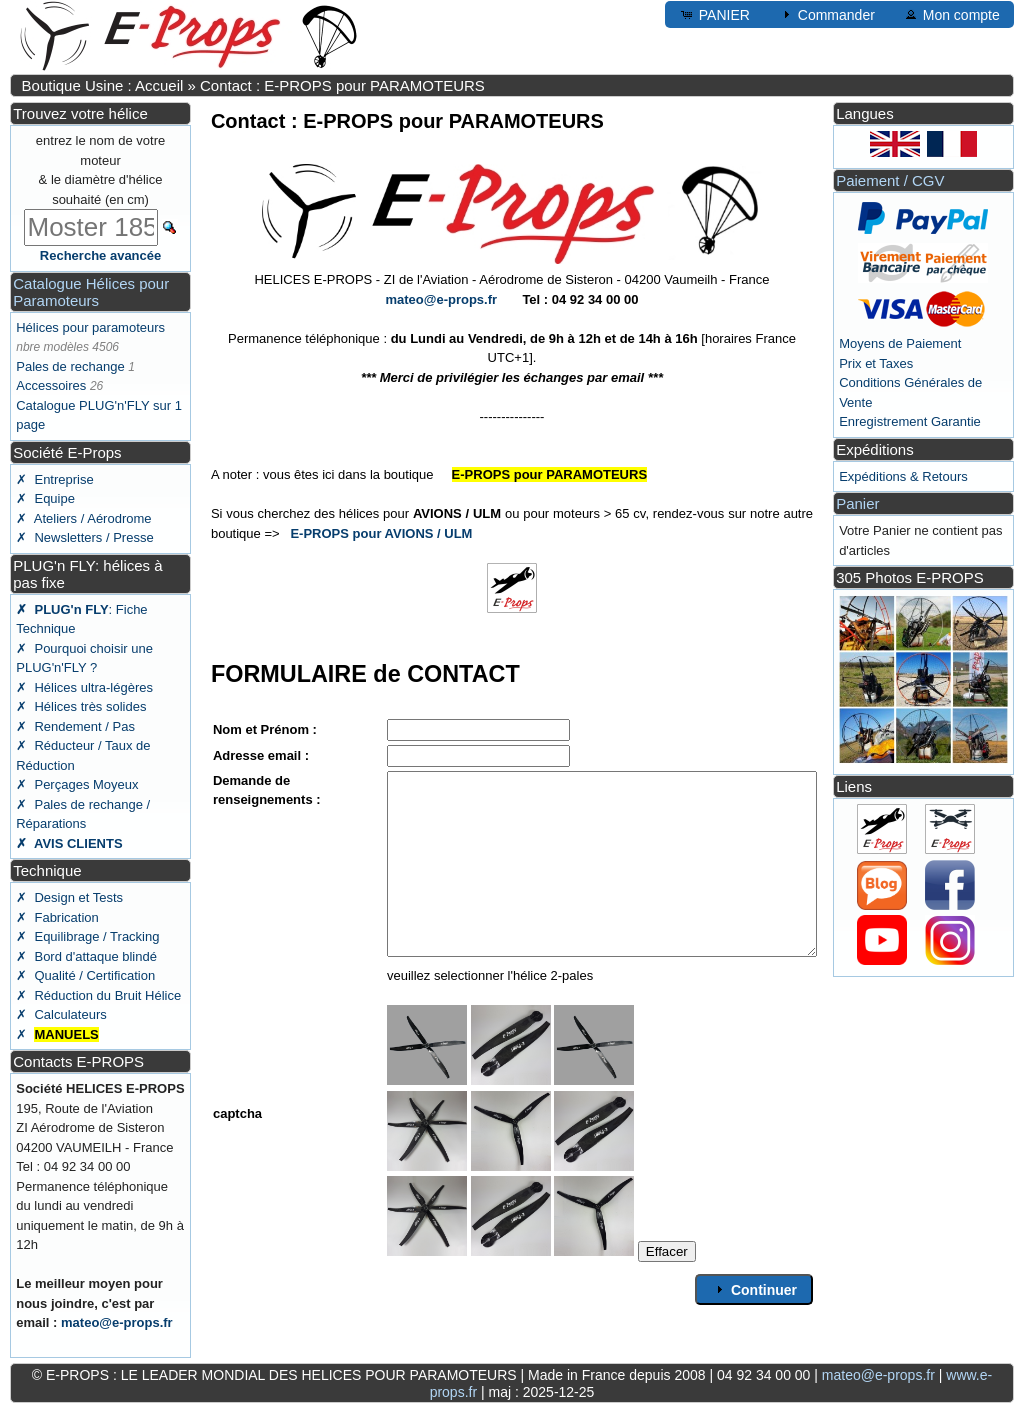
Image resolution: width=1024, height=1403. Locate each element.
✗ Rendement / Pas (75, 726)
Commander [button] (826, 14)
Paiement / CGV (890, 180)
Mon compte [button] (951, 14)
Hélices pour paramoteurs (90, 327)
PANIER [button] (714, 14)
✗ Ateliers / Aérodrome (83, 518)
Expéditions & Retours (903, 476)
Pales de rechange (70, 366)
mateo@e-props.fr (117, 1322)
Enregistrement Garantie (910, 421)
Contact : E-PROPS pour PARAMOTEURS (342, 85)
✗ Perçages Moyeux (77, 784)
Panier (857, 503)
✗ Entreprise (54, 479)
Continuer (754, 1289)
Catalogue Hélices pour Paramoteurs (91, 292)
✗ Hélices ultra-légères (84, 687)
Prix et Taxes (876, 363)
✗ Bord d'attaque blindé (86, 956)
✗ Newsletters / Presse (84, 537)
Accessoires (51, 385)
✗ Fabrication (57, 917)
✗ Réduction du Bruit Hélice (98, 995)
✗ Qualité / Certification (85, 975)
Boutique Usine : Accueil (103, 85)
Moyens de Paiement (900, 343)
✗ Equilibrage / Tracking (87, 936)
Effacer (667, 1251)
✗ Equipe (45, 498)
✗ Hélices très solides (81, 706)
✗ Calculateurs (61, 1014)
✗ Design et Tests (69, 897)
